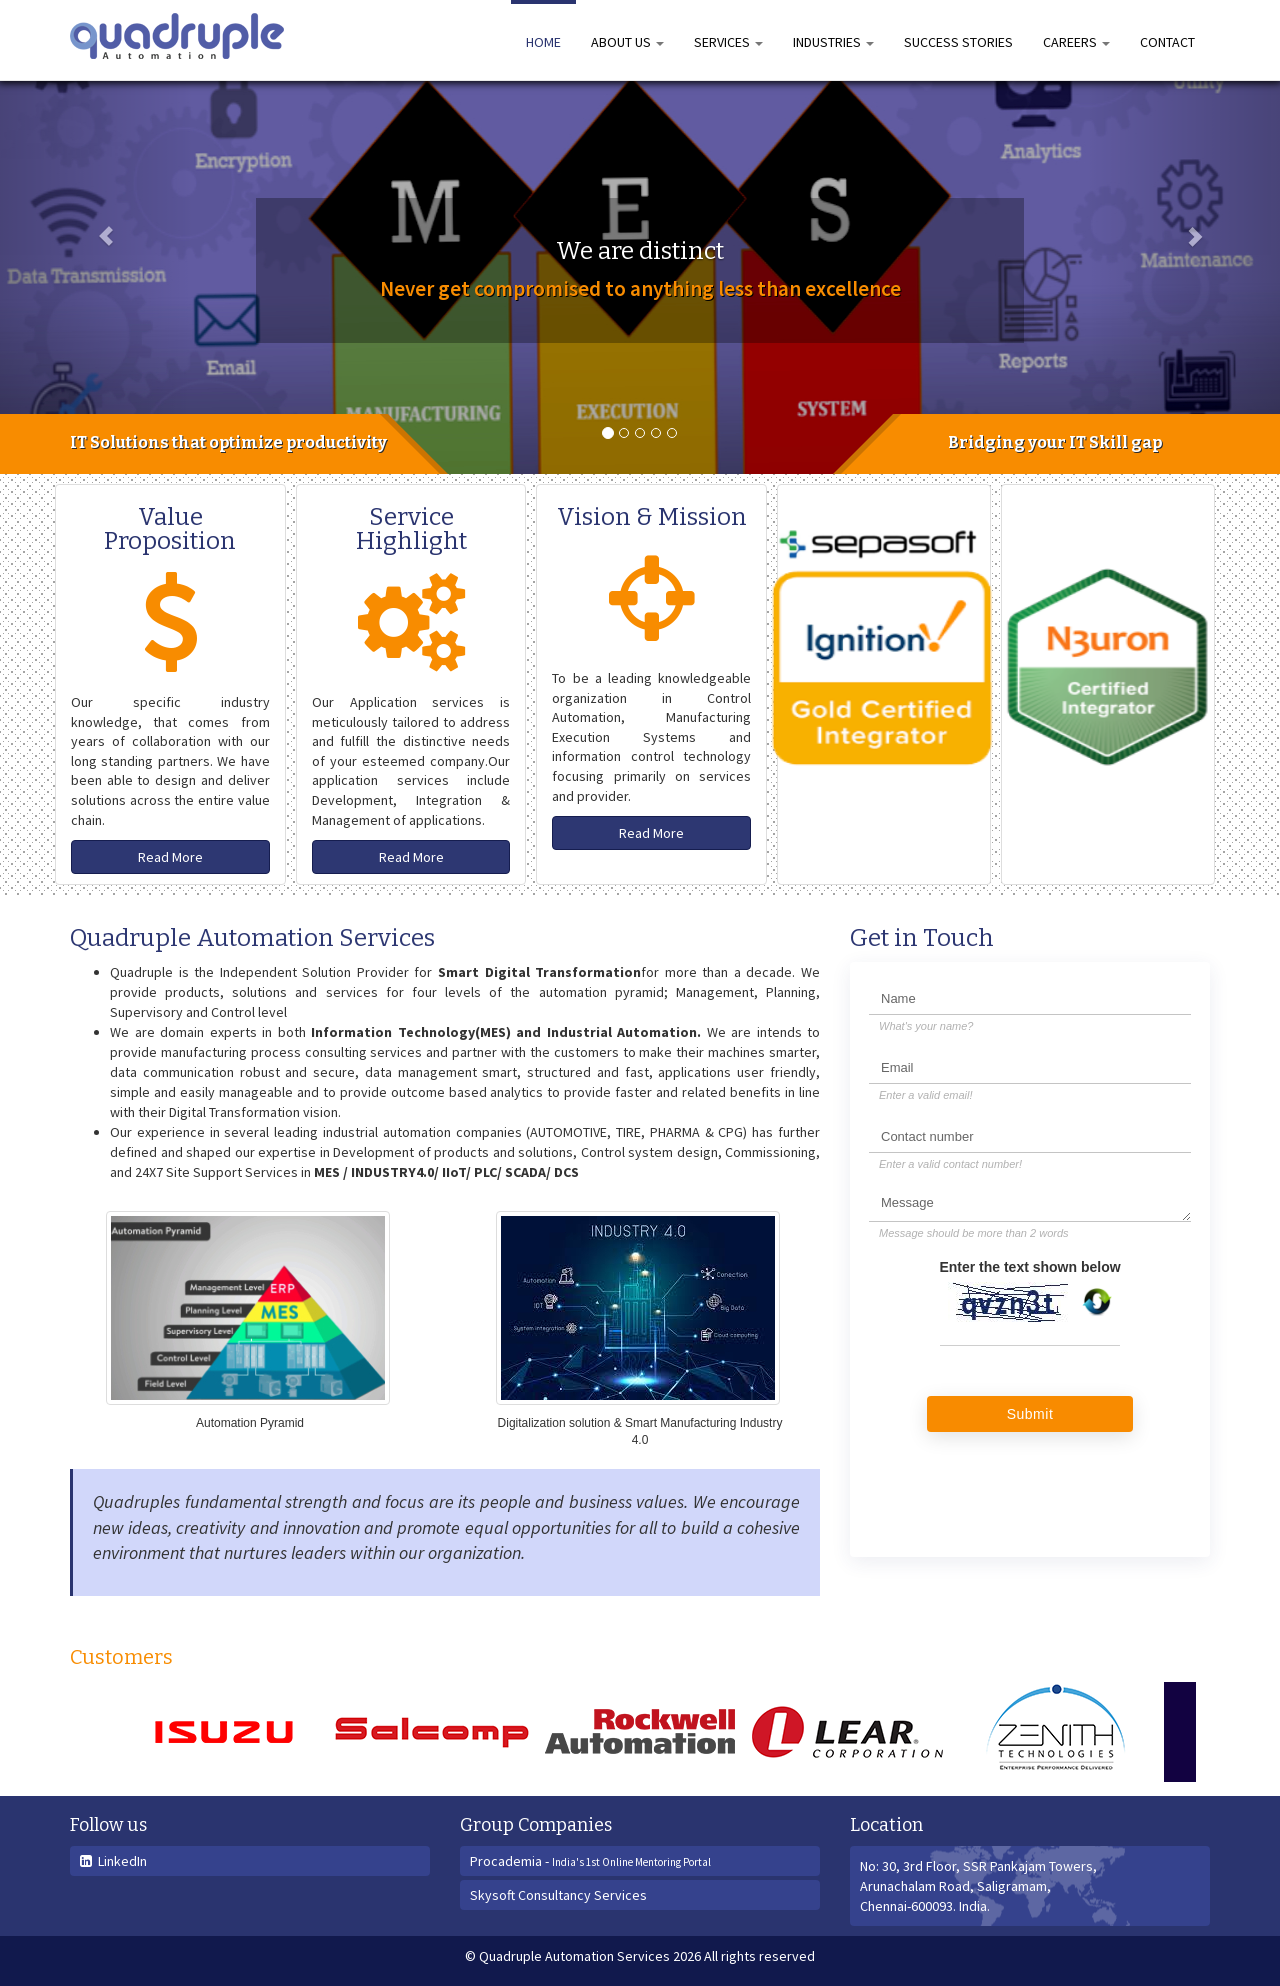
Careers (1076, 42)
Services (728, 42)
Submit (1030, 1414)
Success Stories (958, 42)
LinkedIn (113, 1861)
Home (543, 42)
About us (627, 42)
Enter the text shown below (1029, 1267)
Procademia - (590, 1861)
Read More (170, 857)
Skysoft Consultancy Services (558, 1895)
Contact (1167, 42)
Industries (833, 42)
